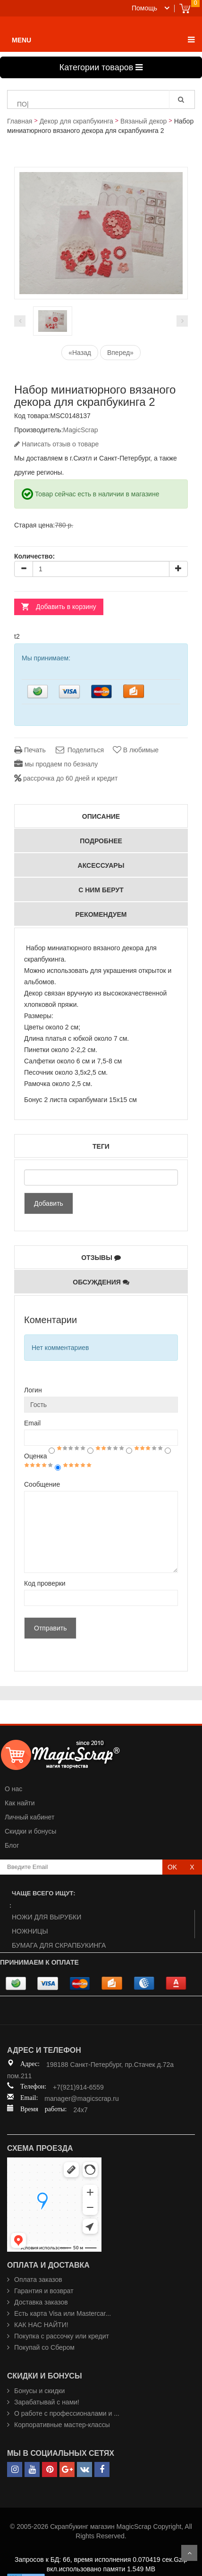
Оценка (35, 1456)
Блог (12, 1845)
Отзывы (101, 1257)
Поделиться (79, 750)
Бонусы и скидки (39, 2391)
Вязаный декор (143, 121)
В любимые (136, 750)
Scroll (189, 2553)
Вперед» (120, 352)
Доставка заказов (41, 2302)
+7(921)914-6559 (78, 2087)
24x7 (80, 2110)
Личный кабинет (29, 1817)
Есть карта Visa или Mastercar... (62, 2313)
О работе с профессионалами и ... (66, 2413)
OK (172, 1867)
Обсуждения (101, 1282)
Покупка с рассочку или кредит (61, 2336)
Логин (33, 1390)
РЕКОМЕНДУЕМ (100, 914)
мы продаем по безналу (56, 764)
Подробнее (101, 841)
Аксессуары (101, 865)
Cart (184, 8)
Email (32, 1423)
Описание (101, 816)
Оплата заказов (38, 2279)
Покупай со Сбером (44, 2347)
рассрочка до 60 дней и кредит (66, 778)
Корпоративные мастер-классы (62, 2424)
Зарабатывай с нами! (46, 2402)
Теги (101, 1146)
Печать (30, 750)
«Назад (79, 352)
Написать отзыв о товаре (56, 444)
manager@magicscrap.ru (81, 2098)
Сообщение (42, 1484)
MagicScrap (80, 430)
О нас (13, 1789)
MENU (21, 40)
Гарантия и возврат (44, 2291)
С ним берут (101, 890)
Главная (19, 121)
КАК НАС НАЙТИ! (41, 2325)
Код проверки (45, 1583)
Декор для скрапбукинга (76, 121)
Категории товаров (101, 67)
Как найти (20, 1803)
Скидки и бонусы (30, 1831)
